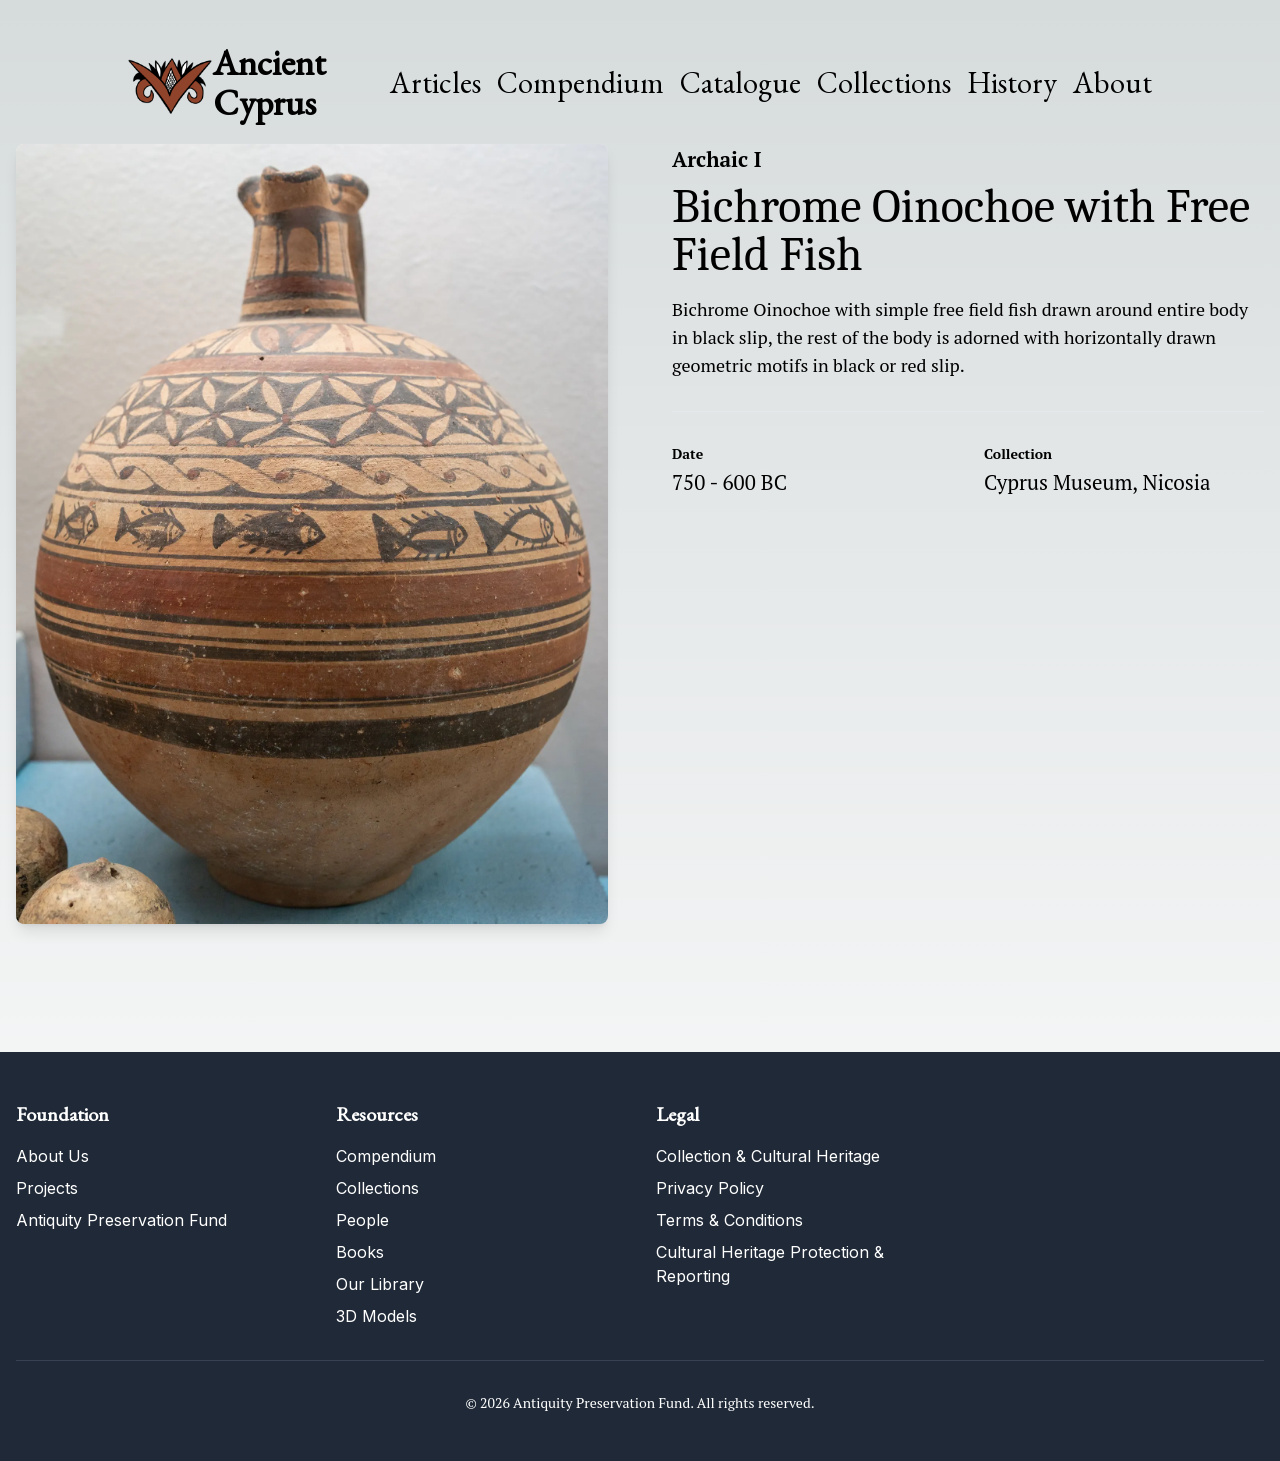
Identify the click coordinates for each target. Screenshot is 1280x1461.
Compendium (580, 83)
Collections (884, 83)
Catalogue (740, 83)
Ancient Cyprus (269, 82)
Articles (435, 83)
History (1012, 82)
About (1112, 83)
